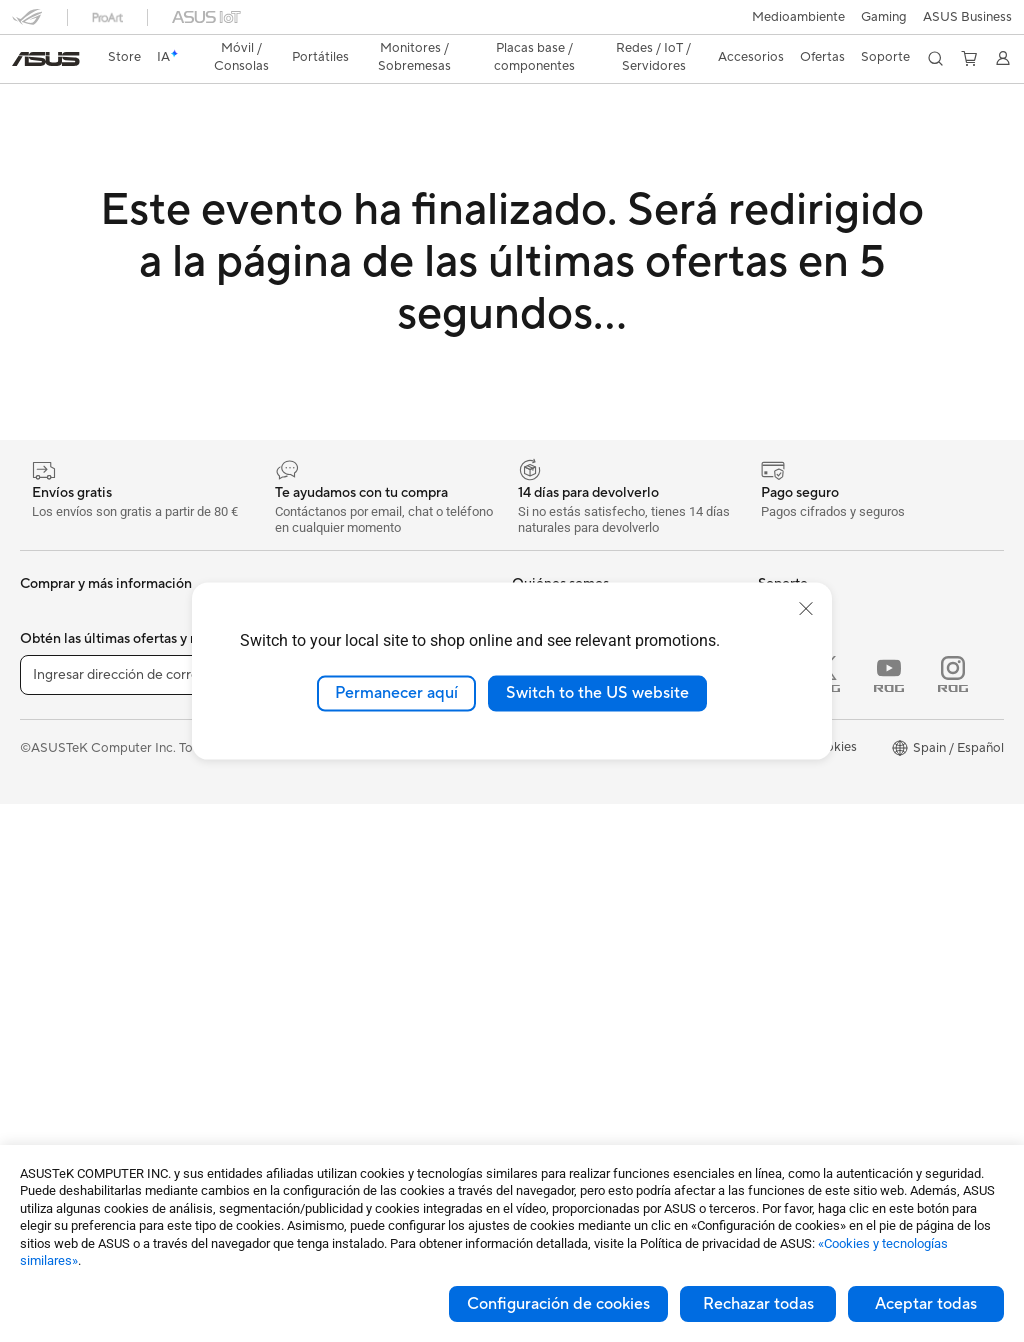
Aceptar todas (926, 1304)
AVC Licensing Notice (822, 909)
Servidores (294, 880)
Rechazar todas (758, 1304)
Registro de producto (576, 866)
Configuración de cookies (558, 1304)
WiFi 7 (280, 790)
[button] (27, 24)
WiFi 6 (280, 820)
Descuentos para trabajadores (847, 819)
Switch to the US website (597, 693)
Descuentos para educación (840, 849)
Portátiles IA (794, 579)
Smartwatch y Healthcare (96, 640)
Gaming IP (292, 1121)
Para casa (48, 761)
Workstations (59, 1062)
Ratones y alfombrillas (327, 971)
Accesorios (53, 700)
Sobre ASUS (549, 579)
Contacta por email (569, 896)
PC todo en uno (66, 942)
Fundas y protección (322, 1031)
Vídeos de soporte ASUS (585, 986)
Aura (772, 969)
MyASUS (539, 1016)
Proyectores (56, 1092)
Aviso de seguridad (568, 956)
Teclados (288, 941)
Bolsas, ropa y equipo (325, 1001)
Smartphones (60, 610)
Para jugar (50, 851)
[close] (806, 609)
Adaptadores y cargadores (341, 1061)
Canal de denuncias (815, 789)
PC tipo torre (59, 972)
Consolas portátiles (77, 670)
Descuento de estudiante (831, 879)
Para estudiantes (69, 821)
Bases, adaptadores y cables (346, 1091)
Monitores (50, 912)
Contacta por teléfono (578, 926)
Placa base (293, 579)
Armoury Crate (802, 939)
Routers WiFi (300, 850)
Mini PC (43, 1032)
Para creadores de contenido (105, 791)
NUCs (38, 1002)
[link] (512, 24)
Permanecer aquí (396, 693)
